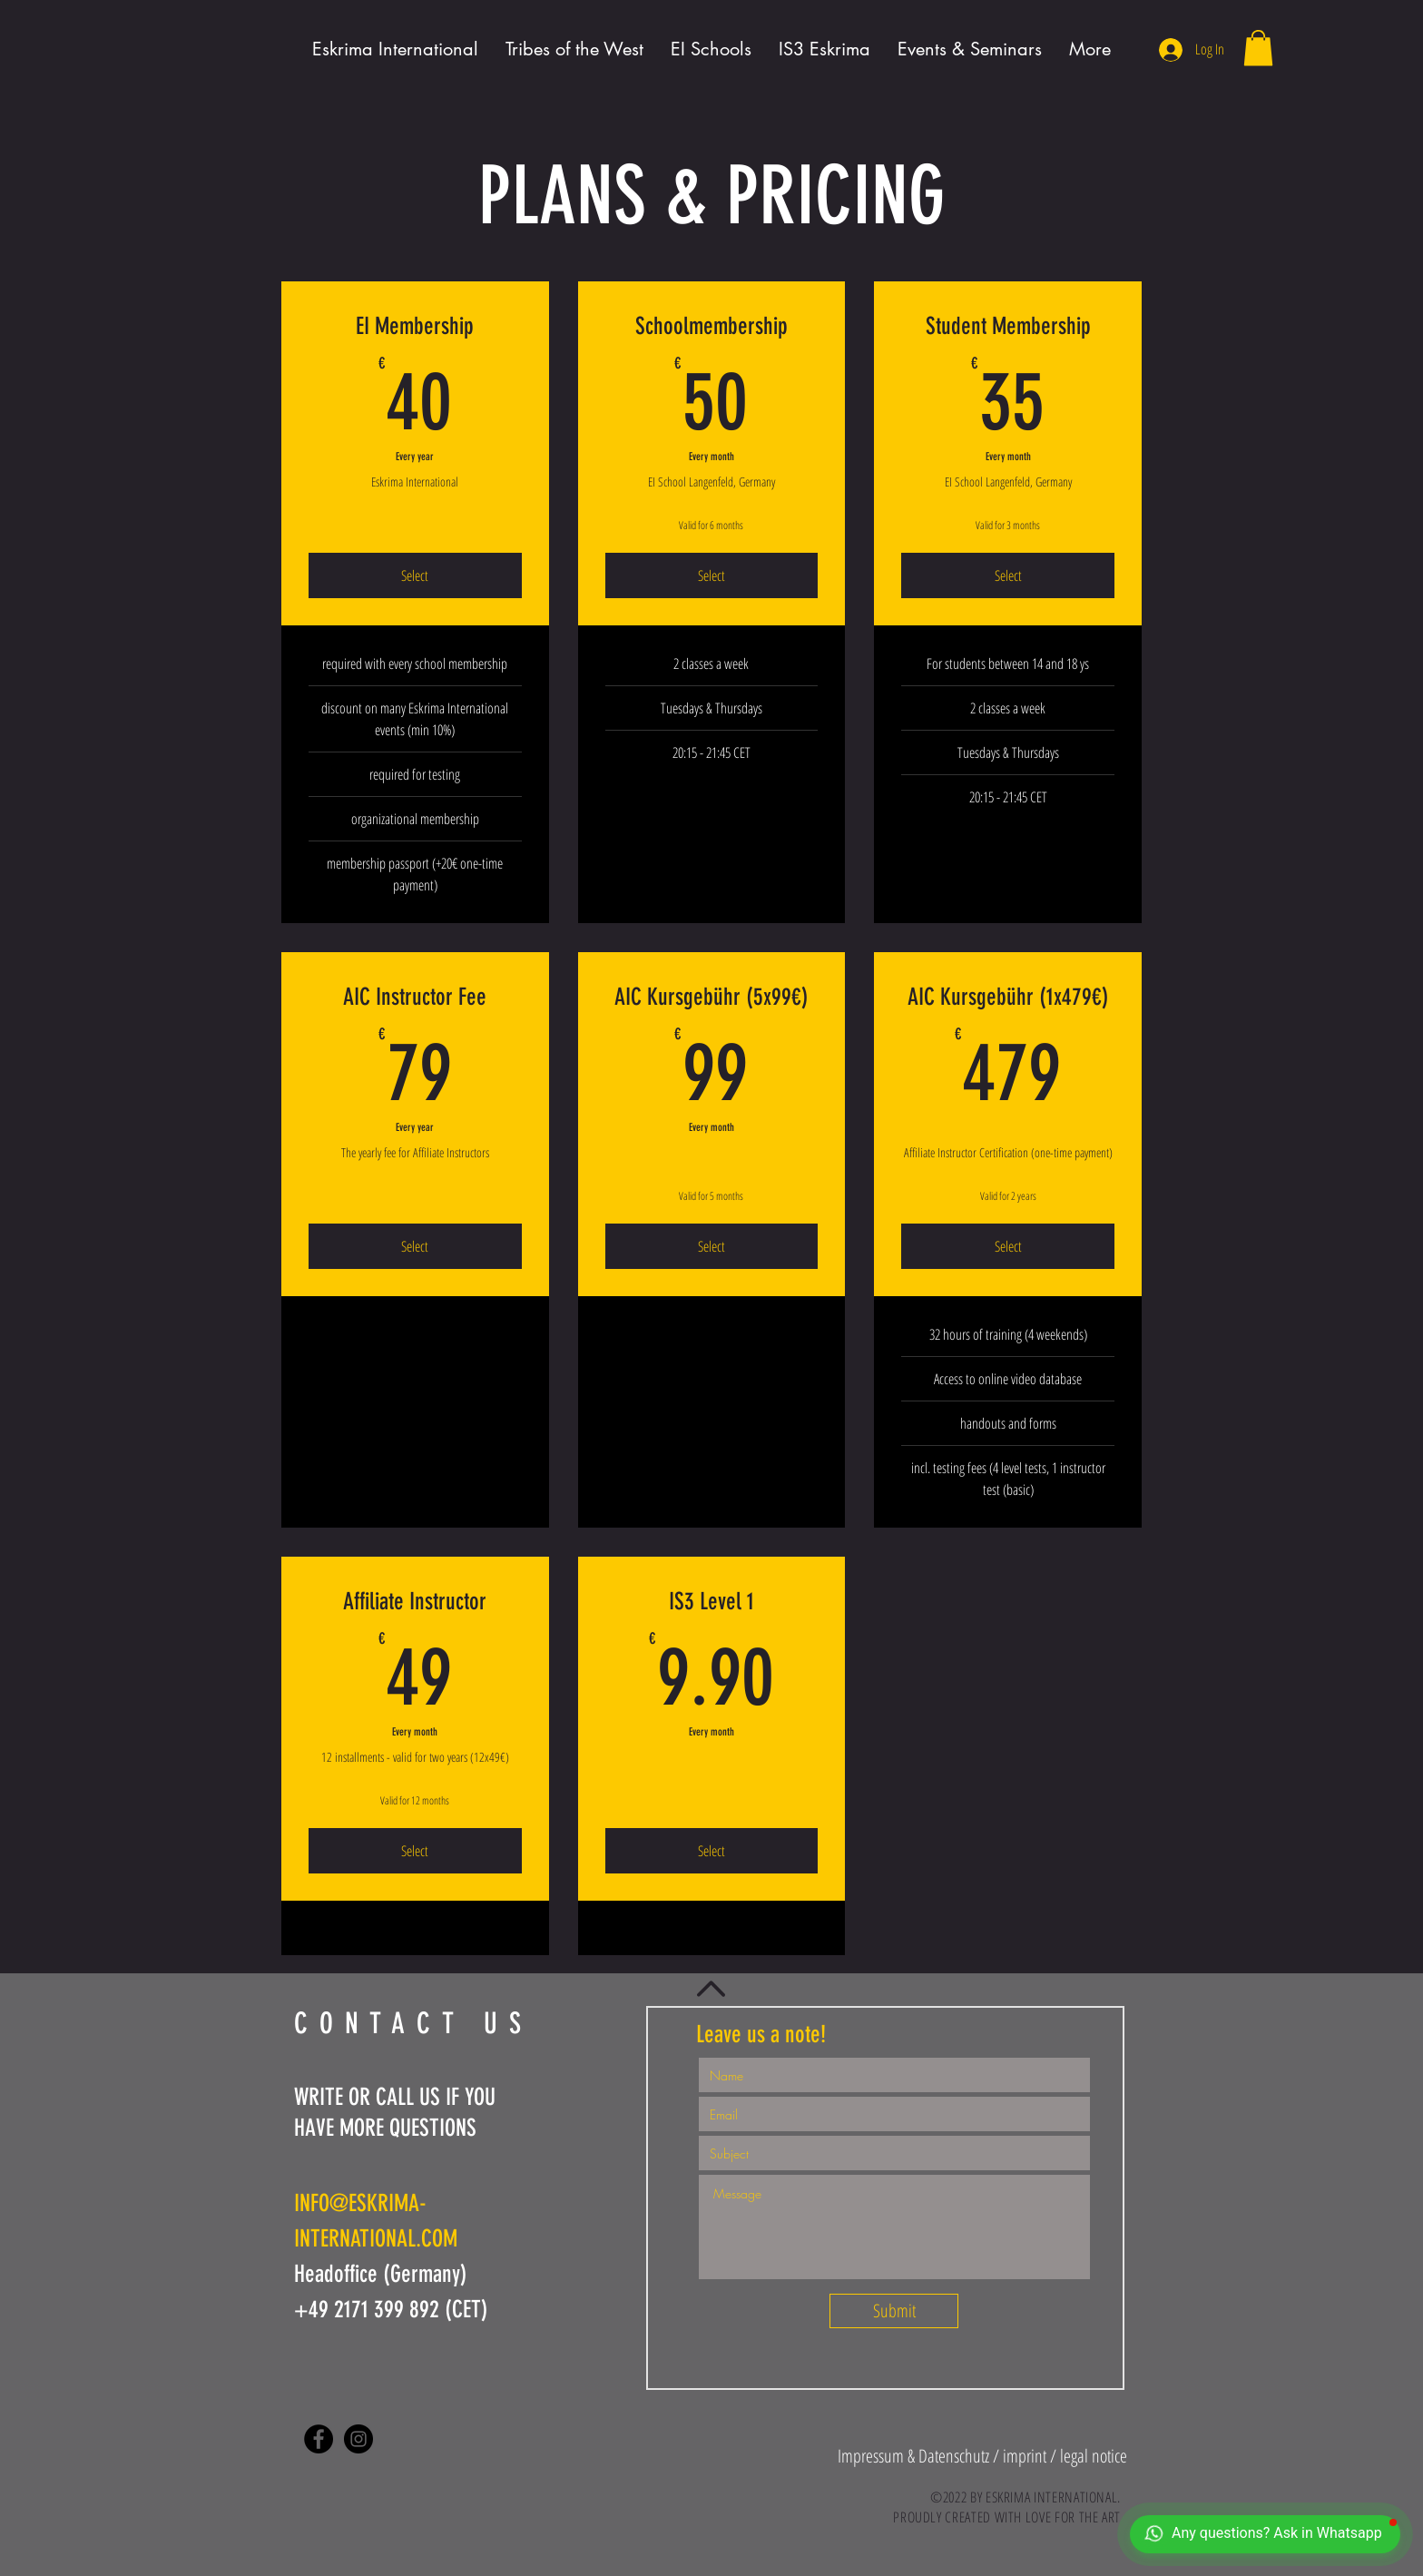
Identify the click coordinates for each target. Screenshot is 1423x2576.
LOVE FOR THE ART (1073, 2517)
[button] (1258, 47)
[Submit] (893, 2311)
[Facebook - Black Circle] (318, 2438)
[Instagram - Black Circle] (358, 2438)
